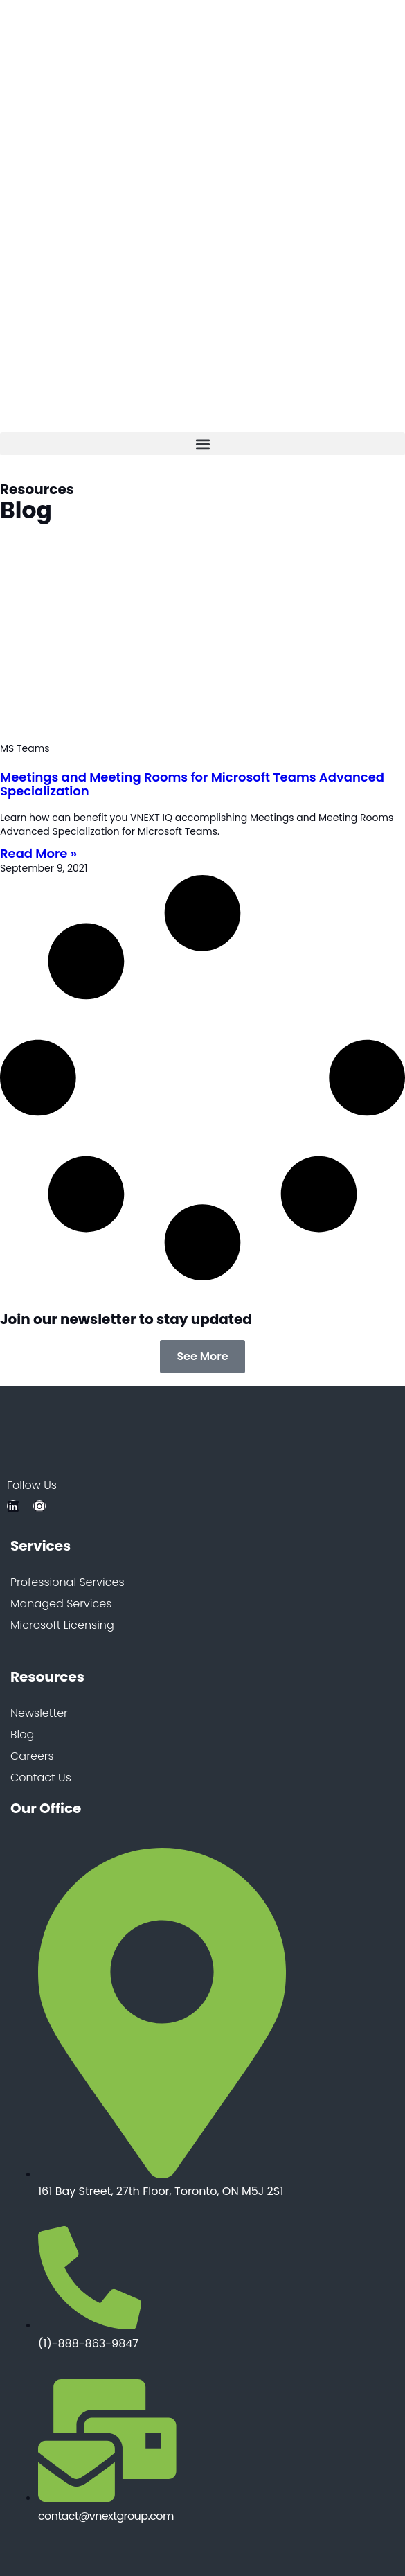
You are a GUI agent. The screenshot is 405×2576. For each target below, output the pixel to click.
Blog (22, 1735)
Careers (32, 1756)
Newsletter (39, 1713)
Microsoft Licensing (62, 1625)
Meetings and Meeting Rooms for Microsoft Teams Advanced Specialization (192, 784)
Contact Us (40, 1778)
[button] (202, 443)
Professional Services (67, 1583)
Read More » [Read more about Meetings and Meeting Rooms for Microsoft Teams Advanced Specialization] (38, 853)
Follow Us (32, 1486)
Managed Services (60, 1604)
